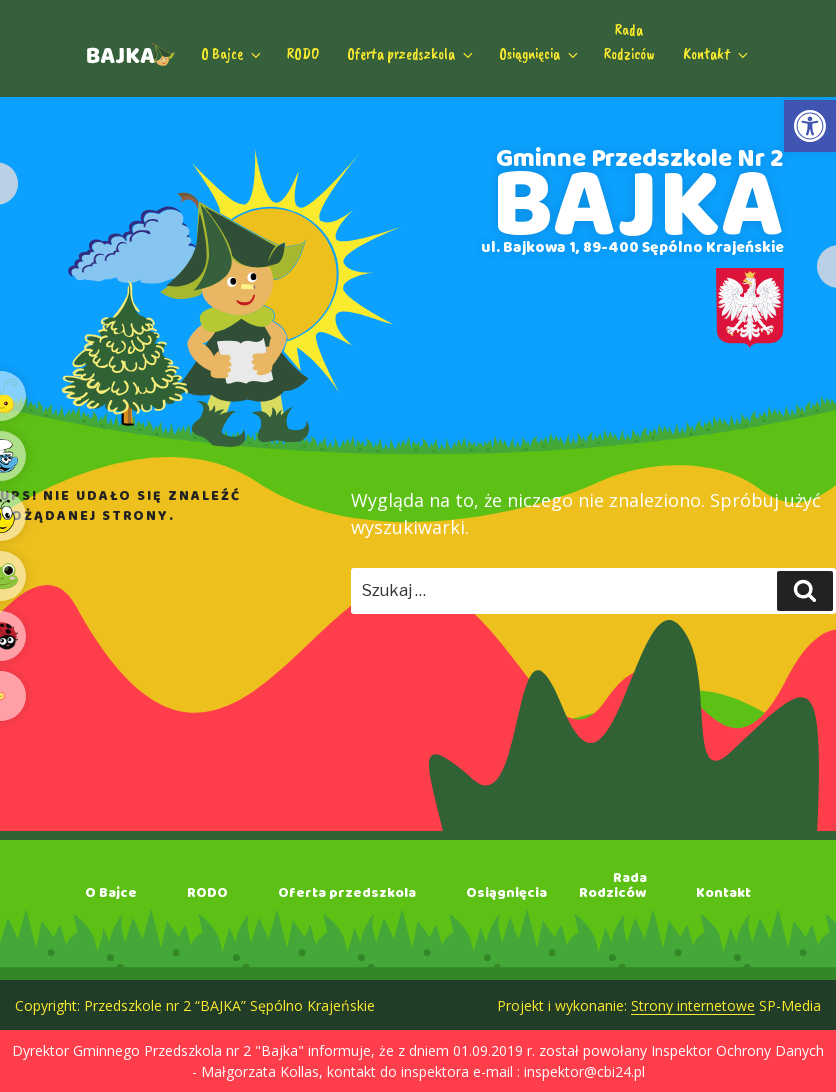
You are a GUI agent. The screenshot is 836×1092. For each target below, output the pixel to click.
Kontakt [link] (717, 54)
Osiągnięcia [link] (540, 54)
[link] (810, 126)
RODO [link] (303, 54)
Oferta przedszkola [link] (411, 54)
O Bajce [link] (232, 54)
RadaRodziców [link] (629, 42)
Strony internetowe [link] (693, 1005)
